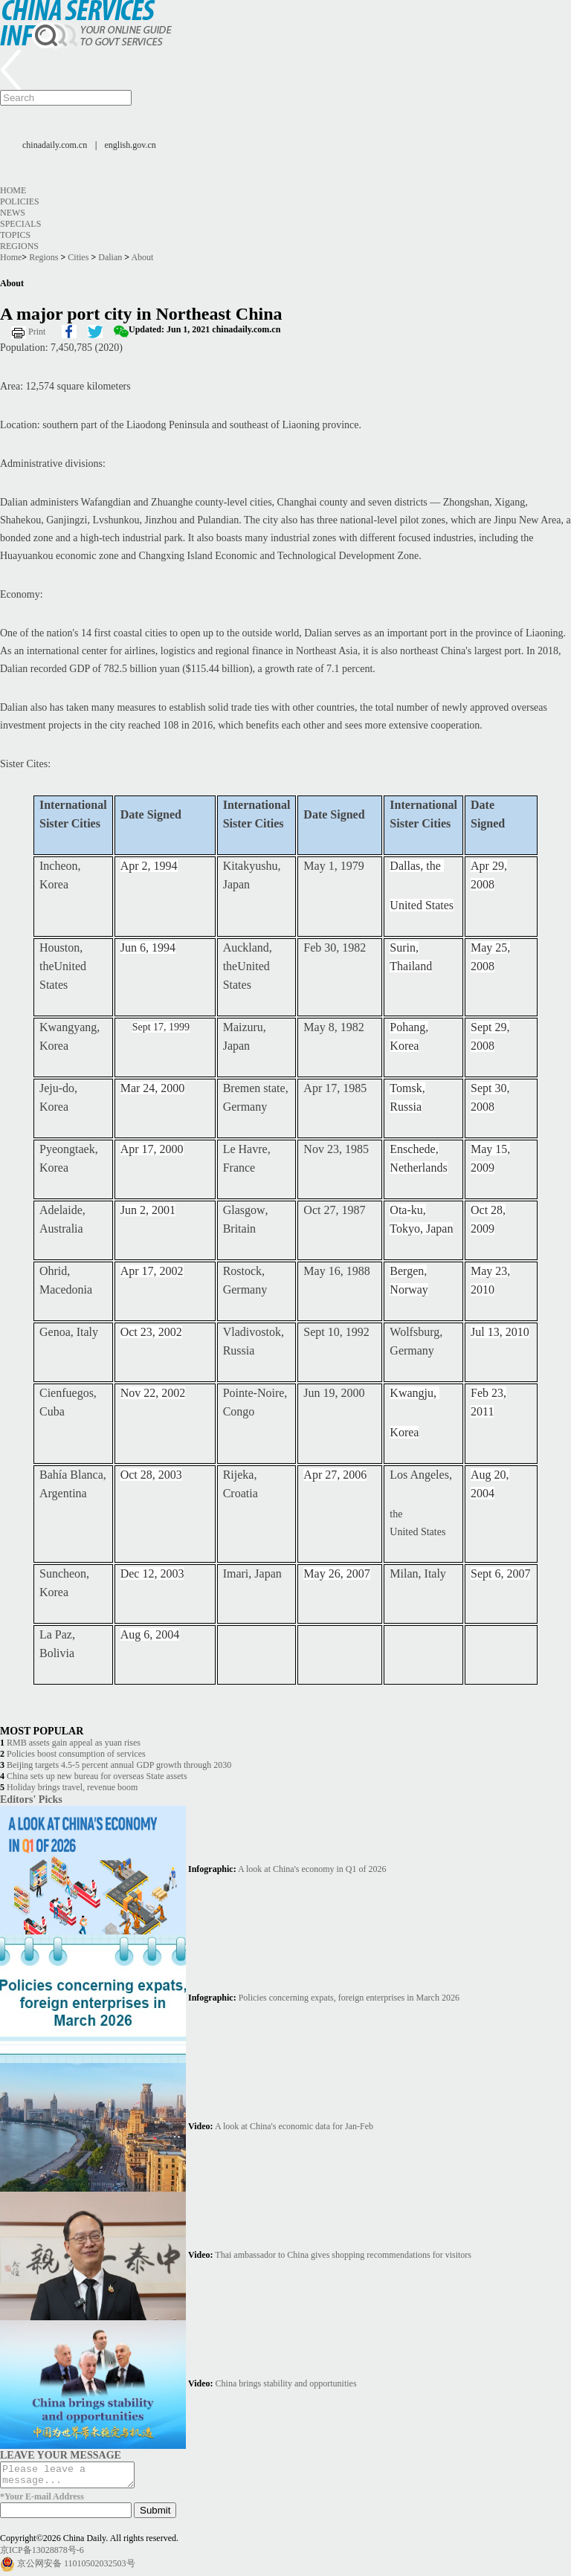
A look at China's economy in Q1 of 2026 (312, 1869)
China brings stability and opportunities (286, 2383)
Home (13, 190)
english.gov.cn (130, 145)
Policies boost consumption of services (76, 1754)
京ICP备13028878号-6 (42, 2554)
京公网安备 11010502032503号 (76, 2568)
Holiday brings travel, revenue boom (72, 1787)
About (142, 257)
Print (36, 331)
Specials (20, 224)
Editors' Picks (31, 1799)
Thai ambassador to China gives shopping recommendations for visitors (343, 2255)
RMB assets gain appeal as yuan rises (74, 1742)
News (12, 212)
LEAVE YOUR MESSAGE (60, 2455)
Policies (19, 201)
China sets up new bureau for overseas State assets (97, 1776)
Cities (78, 257)
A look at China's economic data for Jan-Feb (294, 2126)
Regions (19, 246)
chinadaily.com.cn (54, 145)
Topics (15, 235)
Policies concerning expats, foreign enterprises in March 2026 (349, 1997)
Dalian (110, 257)
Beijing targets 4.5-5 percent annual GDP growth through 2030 (119, 1765)
